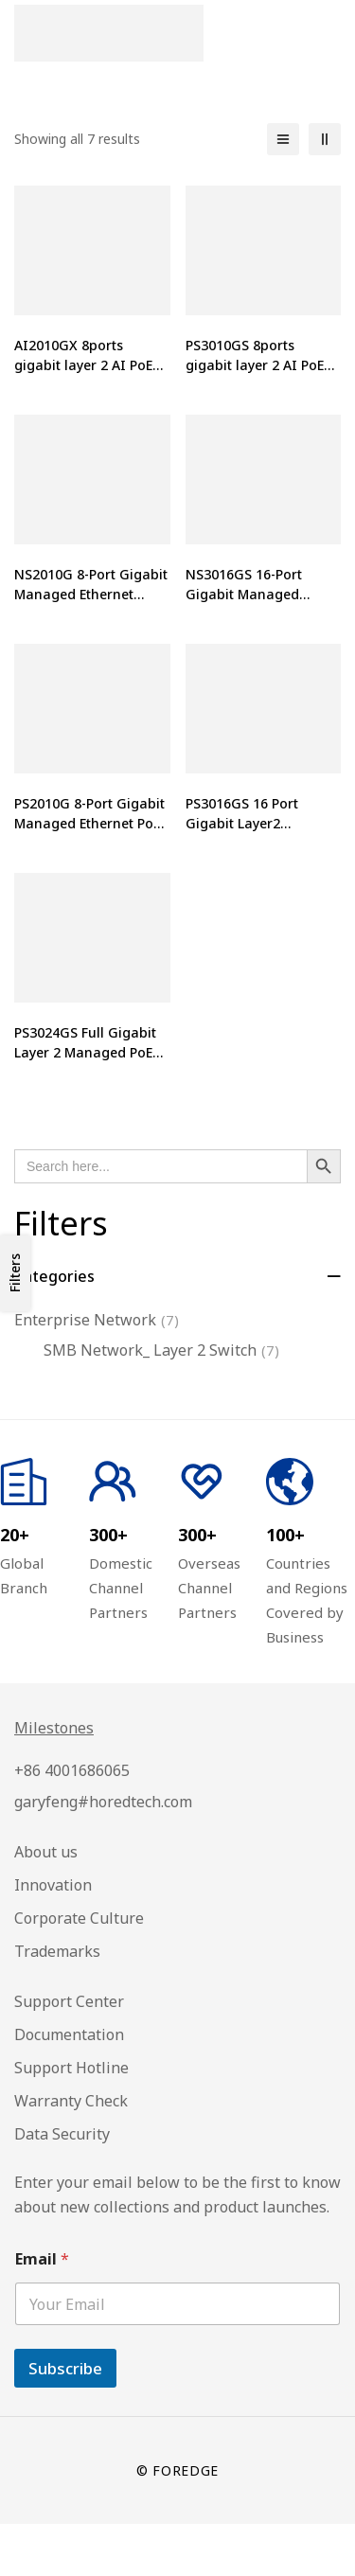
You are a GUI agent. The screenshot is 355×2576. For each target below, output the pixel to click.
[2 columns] (325, 139)
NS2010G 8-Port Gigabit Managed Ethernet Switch (91, 594)
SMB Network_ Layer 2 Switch (161, 1350)
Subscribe (65, 2368)
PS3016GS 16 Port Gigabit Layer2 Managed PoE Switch (252, 823)
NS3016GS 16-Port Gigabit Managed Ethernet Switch (244, 594)
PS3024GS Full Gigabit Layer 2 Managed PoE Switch (85, 1052)
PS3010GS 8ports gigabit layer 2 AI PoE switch (255, 365)
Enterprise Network (96, 1319)
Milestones (54, 1727)
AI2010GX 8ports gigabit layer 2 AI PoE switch (83, 365)
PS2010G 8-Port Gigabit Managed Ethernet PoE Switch (89, 823)
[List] (283, 139)
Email (42, 2259)
